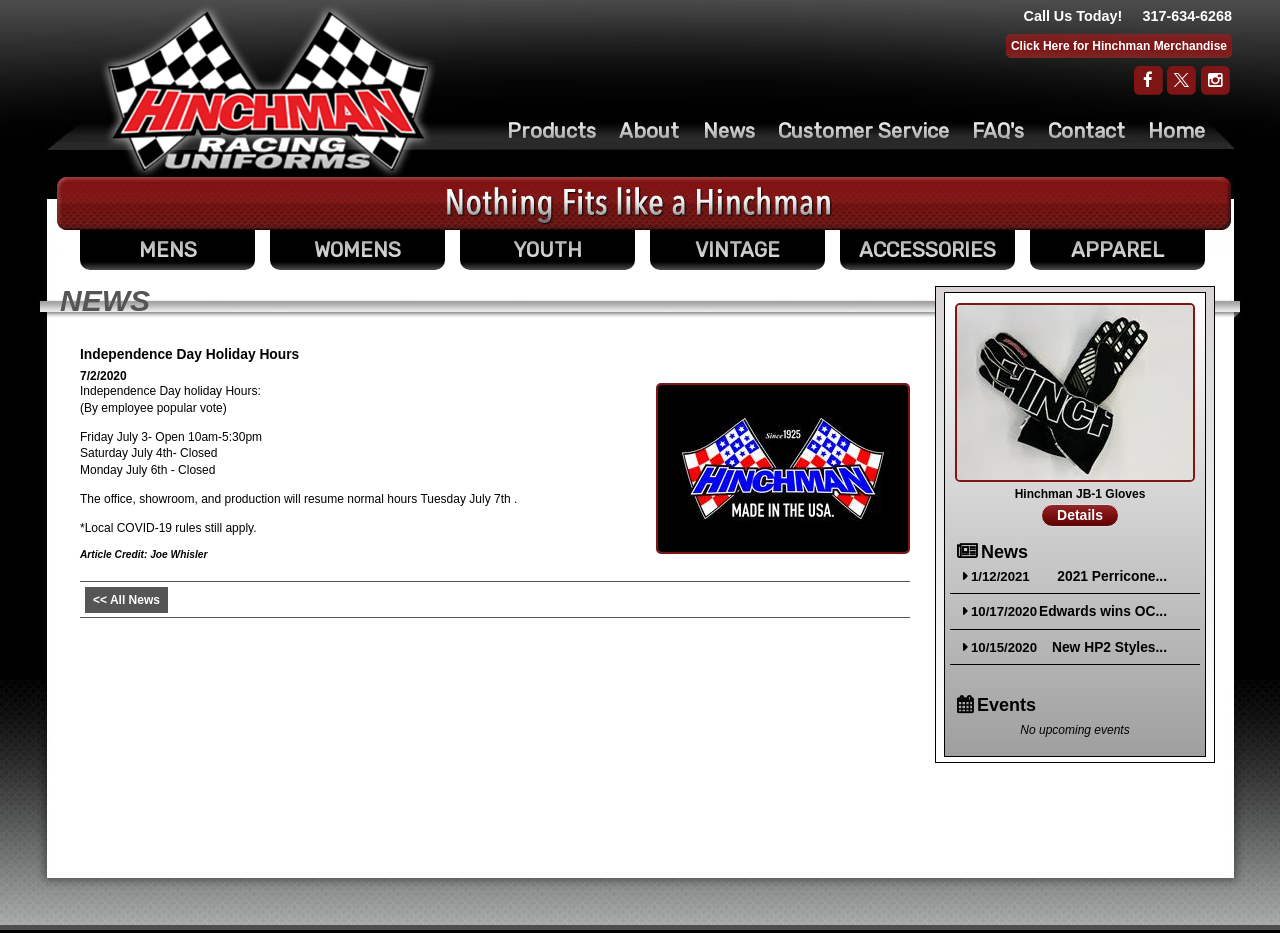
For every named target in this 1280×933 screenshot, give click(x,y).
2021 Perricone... (1112, 576)
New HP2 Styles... (1109, 647)
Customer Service (863, 131)
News (729, 131)
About (649, 131)
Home (1176, 131)
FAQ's (998, 131)
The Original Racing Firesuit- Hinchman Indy (268, 91)
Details (1080, 515)
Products (551, 131)
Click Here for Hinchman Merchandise (1119, 46)
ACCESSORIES (927, 250)
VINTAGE (737, 250)
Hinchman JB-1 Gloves (1080, 494)
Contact (1086, 131)
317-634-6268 (1187, 16)
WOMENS (357, 250)
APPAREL (1117, 250)
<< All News (126, 600)
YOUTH (547, 250)
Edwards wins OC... (1103, 611)
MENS (168, 250)
